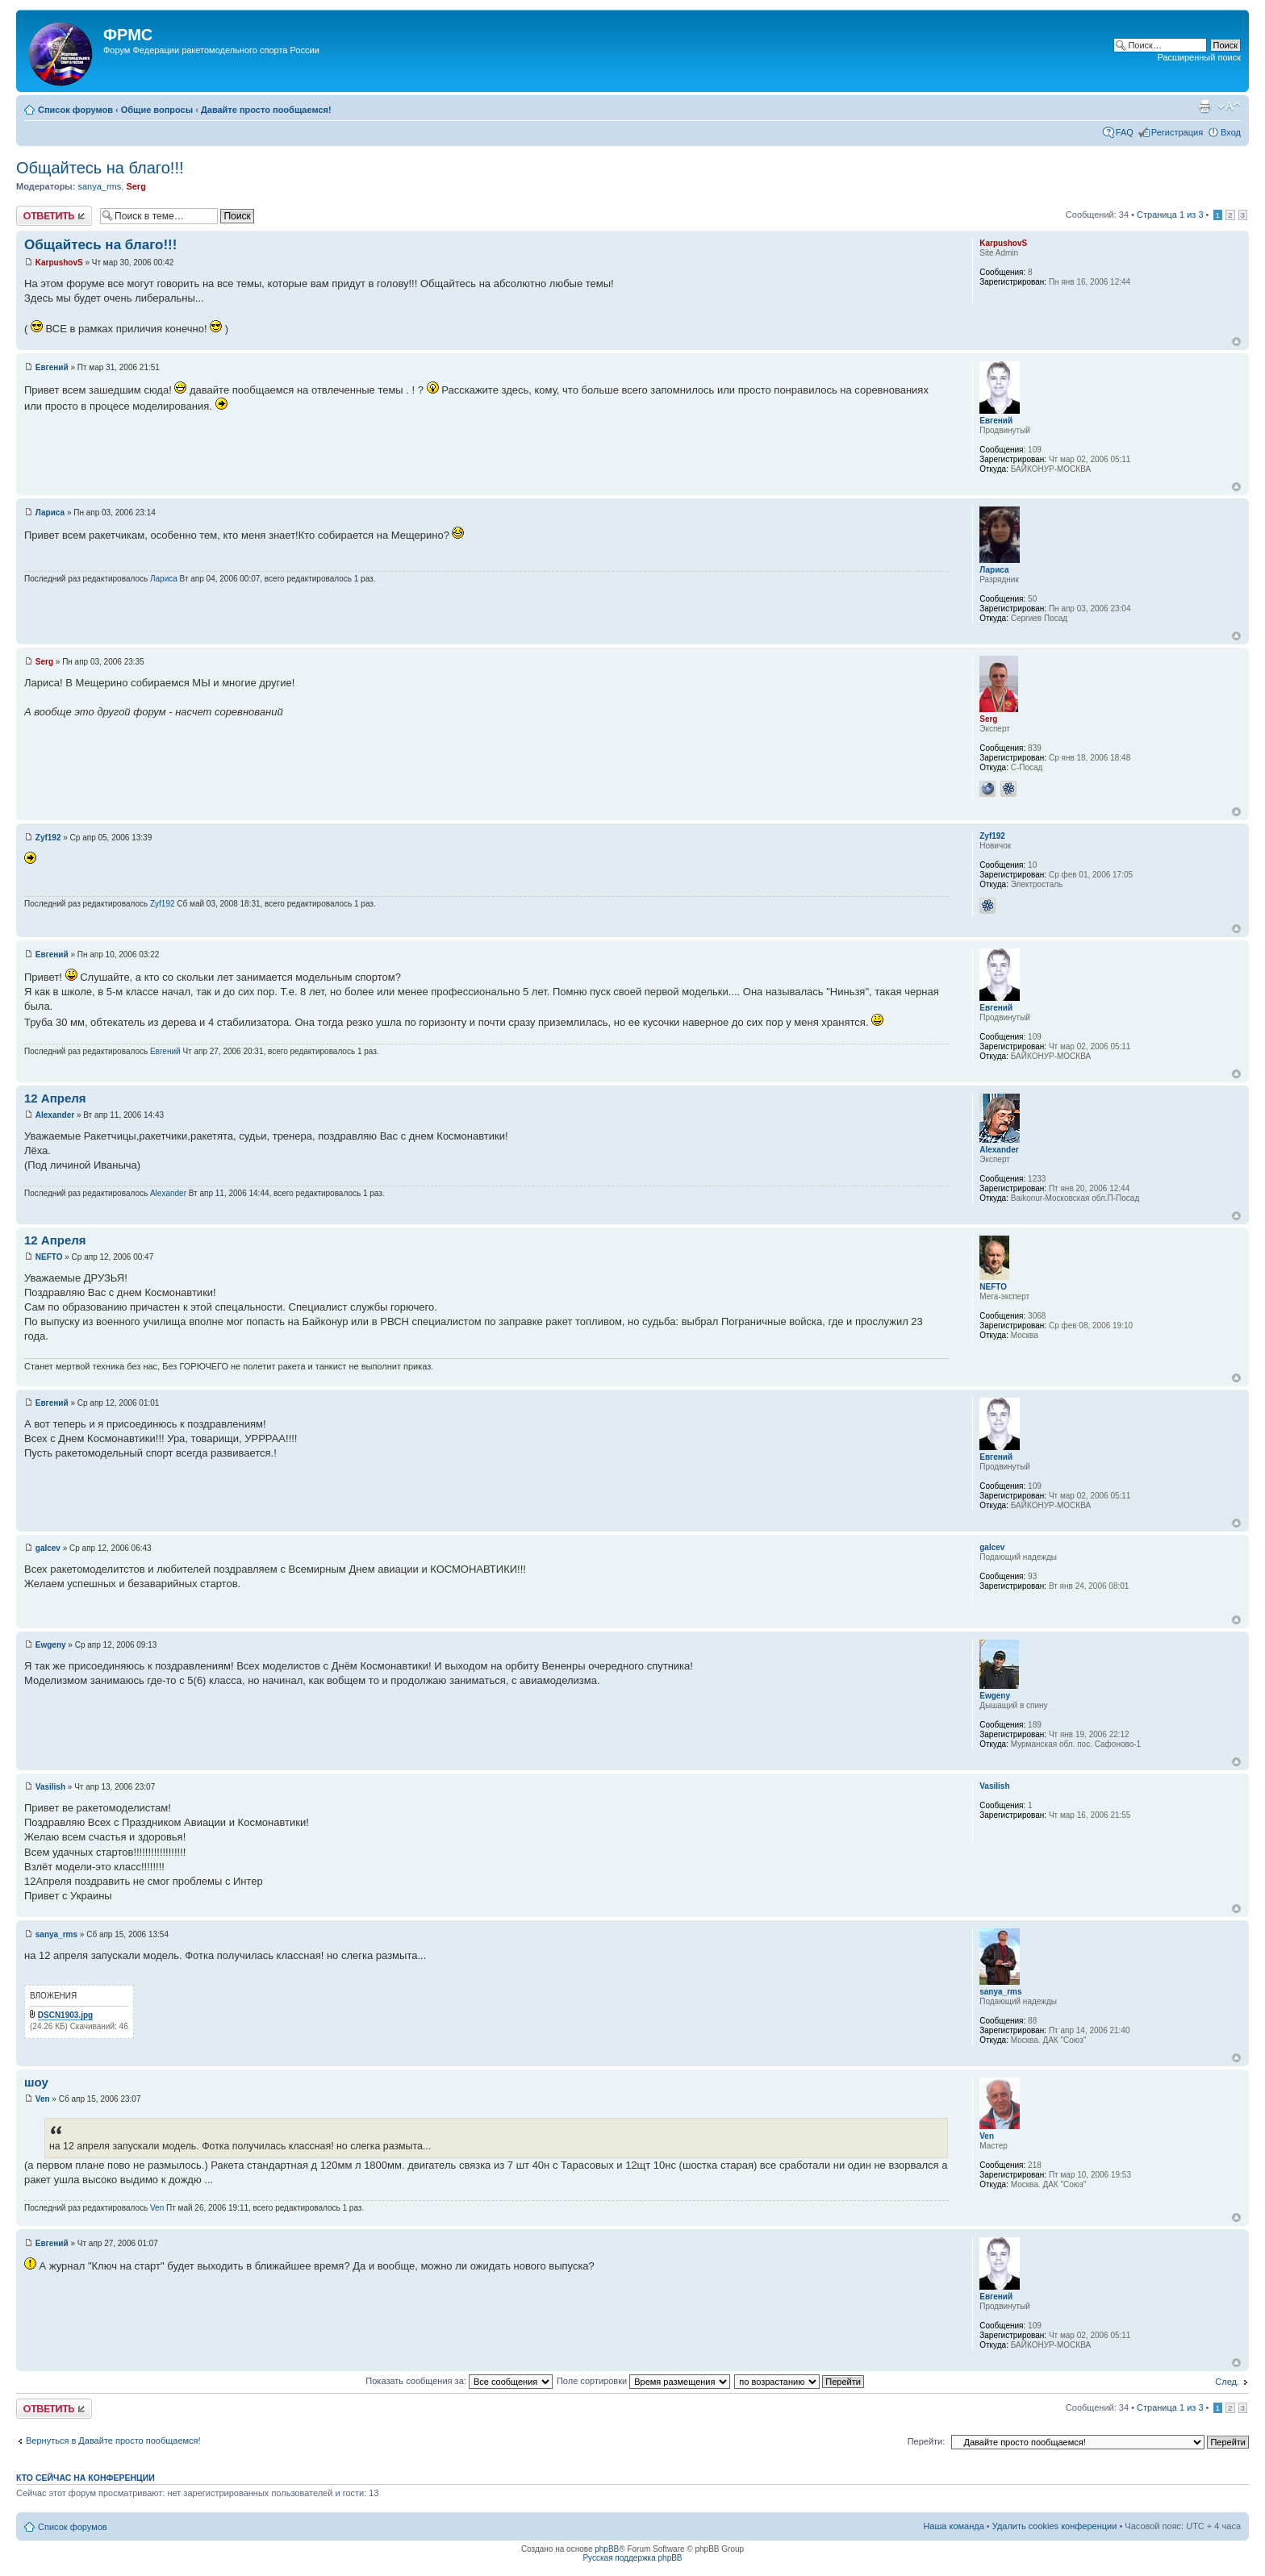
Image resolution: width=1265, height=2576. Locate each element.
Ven (42, 2099)
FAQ (1124, 132)
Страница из (1170, 214)
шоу (36, 2082)
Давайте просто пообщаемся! (266, 110)
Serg (135, 186)
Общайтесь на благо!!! (100, 168)
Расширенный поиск (1199, 57)
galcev (48, 1548)
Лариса (50, 512)
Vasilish (50, 1786)
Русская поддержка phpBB (632, 2557)
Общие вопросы (157, 110)
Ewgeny (50, 1644)
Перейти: (927, 2441)
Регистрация (1177, 132)
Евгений (52, 367)
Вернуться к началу (1236, 341)
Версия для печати (1204, 106)
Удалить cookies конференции (1054, 2526)
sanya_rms (99, 186)
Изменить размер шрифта (1229, 106)
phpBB (607, 2549)
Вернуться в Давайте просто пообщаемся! (113, 2440)
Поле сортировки (643, 2381)
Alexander (54, 1115)
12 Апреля (55, 1098)
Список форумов (75, 110)
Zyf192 (48, 837)
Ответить (54, 216)
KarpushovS (59, 262)
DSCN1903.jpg (65, 2015)
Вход (1231, 132)
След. (1227, 2381)
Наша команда (953, 2526)
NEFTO (49, 1257)
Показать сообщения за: (459, 2381)
